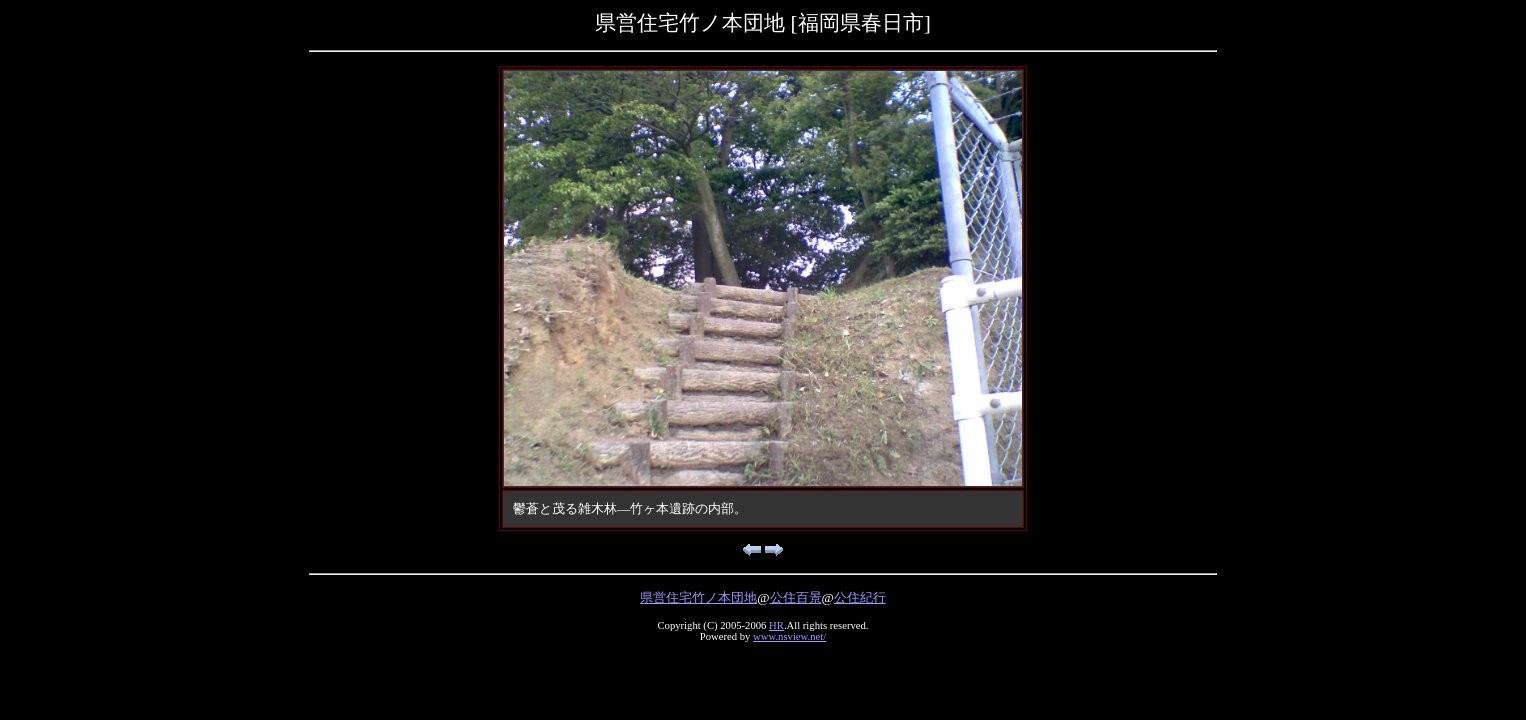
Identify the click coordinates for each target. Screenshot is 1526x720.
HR (776, 625)
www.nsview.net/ (789, 636)
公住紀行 (860, 597)
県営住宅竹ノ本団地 (698, 597)
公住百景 (796, 597)
